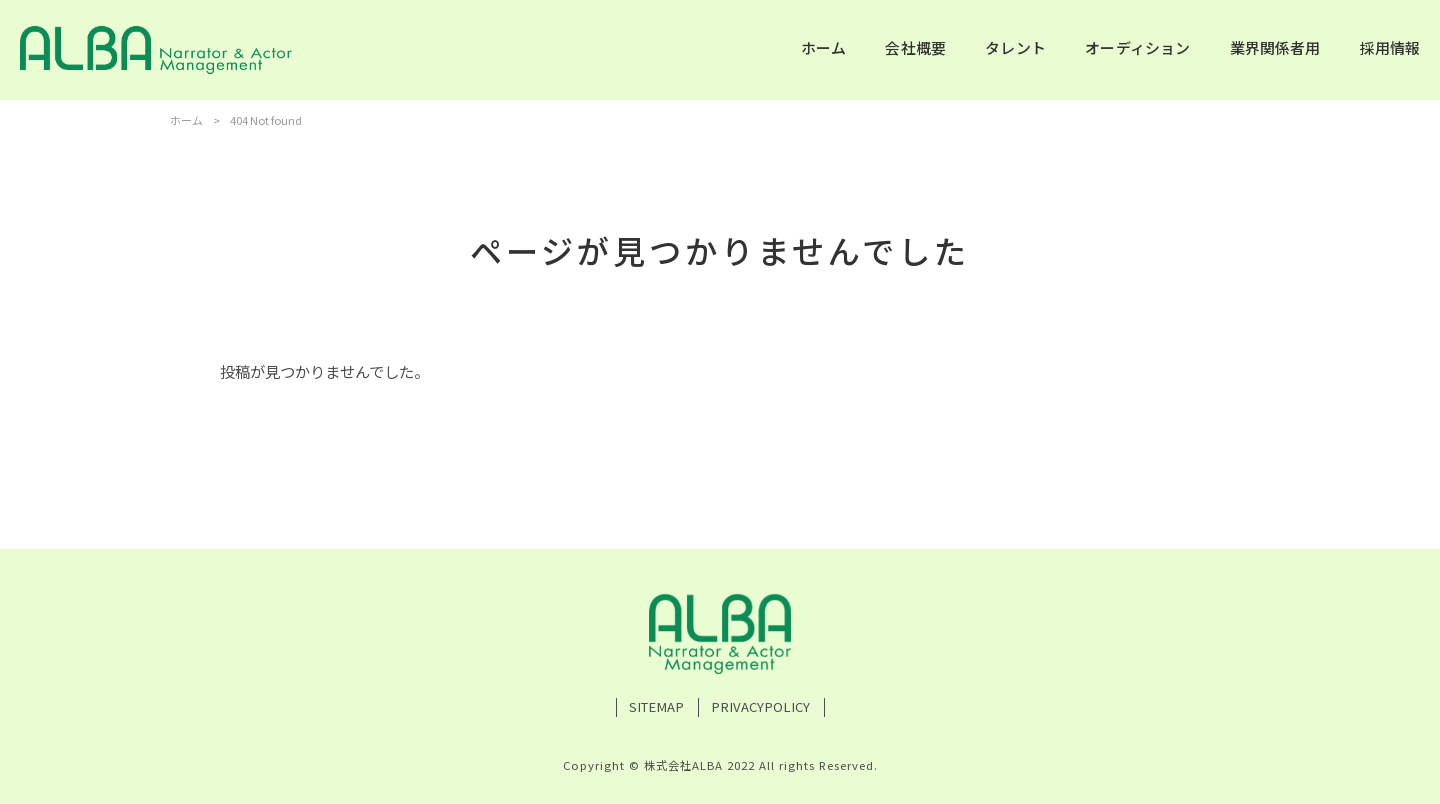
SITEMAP (656, 707)
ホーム (186, 120)
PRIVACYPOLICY (760, 707)
